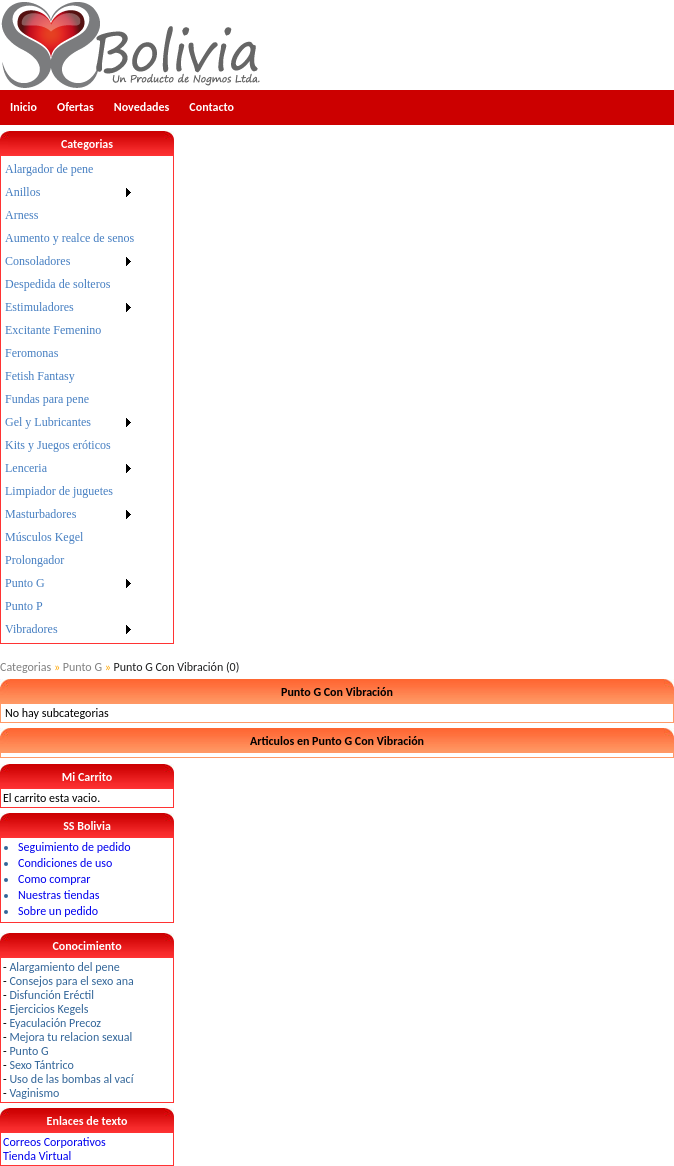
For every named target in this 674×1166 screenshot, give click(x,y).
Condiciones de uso (65, 863)
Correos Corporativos (54, 1142)
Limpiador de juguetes (59, 491)
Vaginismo (34, 1093)
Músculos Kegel (44, 537)
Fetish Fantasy (40, 376)
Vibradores (31, 629)
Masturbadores (40, 514)
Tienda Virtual (37, 1156)
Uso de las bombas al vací (71, 1079)
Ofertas (75, 107)
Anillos (22, 192)
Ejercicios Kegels (48, 1009)
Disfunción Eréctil (51, 995)
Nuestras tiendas (58, 895)
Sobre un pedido (58, 911)
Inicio (23, 107)
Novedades (142, 107)
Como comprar (54, 879)
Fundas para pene (47, 399)
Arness (21, 215)
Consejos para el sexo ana (71, 981)
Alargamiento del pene (64, 967)
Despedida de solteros (57, 284)
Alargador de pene (49, 169)
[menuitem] (69, 169)
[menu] (69, 399)
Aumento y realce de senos (69, 238)
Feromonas (31, 353)
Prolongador (34, 560)
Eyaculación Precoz (55, 1023)
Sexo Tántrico (41, 1065)
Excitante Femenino (53, 330)
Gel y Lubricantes (48, 422)
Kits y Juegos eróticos (58, 445)
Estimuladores (39, 307)
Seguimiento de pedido (74, 847)
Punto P (24, 606)
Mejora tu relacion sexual (70, 1037)
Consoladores (37, 261)
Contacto (211, 107)
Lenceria (26, 468)
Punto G (25, 583)
